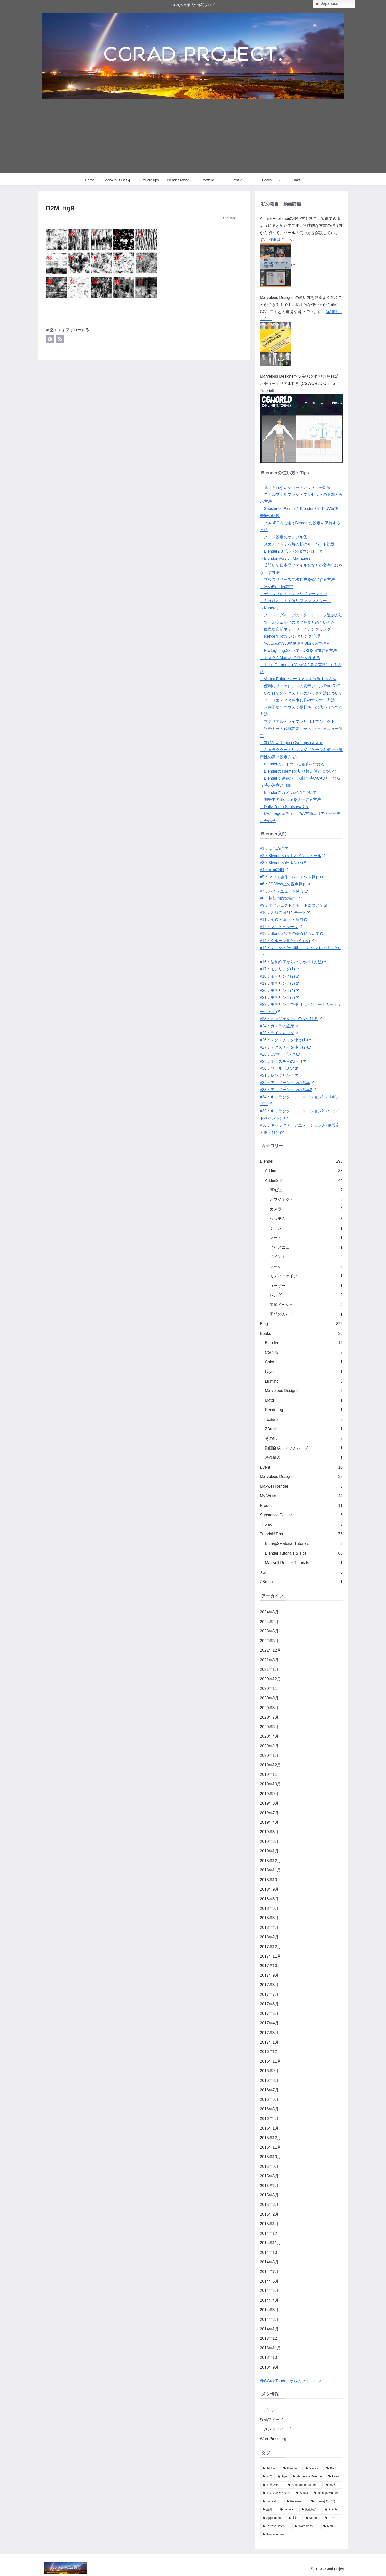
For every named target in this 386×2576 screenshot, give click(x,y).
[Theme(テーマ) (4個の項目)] (325, 2501)
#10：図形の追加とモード (285, 912)
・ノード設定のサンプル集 (283, 537)
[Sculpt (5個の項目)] (302, 2493)
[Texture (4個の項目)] (288, 2509)
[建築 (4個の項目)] (268, 2509)
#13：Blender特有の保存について (291, 934)
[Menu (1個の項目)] (331, 2526)
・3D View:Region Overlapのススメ (291, 743)
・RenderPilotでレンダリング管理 (290, 636)
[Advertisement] (193, 138)
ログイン (268, 2410)
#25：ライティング (279, 1033)
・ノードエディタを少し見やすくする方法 (297, 700)
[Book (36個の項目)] (333, 2468)
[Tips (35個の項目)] (283, 2476)
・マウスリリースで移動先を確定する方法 (297, 579)
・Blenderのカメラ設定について (288, 792)
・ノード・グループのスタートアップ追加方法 (301, 615)
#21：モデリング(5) (279, 997)
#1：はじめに (274, 849)
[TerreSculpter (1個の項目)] (275, 2526)
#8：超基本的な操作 (280, 898)
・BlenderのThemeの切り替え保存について (298, 771)
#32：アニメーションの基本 (287, 1083)
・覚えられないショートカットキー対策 (295, 487)
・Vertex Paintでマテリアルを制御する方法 (298, 679)
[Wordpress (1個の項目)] (306, 2526)
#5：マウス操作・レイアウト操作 (291, 877)
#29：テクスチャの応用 (283, 1061)
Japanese (326, 4)
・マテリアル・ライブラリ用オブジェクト (297, 721)
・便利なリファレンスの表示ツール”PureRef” (300, 686)
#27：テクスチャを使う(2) (285, 1047)
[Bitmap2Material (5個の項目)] (327, 2493)
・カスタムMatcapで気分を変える (290, 658)
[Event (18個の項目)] (334, 2476)
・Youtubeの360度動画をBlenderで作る (295, 643)
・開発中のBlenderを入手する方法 (290, 799)
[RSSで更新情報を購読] (60, 339)
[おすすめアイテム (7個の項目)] (276, 2493)
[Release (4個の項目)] (296, 2501)
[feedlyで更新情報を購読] (50, 339)
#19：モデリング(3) (279, 983)
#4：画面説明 (274, 870)
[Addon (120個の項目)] (270, 2468)
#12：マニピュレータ (281, 927)
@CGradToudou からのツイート (290, 2381)
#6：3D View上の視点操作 (285, 884)
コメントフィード (275, 2429)
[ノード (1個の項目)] (332, 2518)
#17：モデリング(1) (279, 969)
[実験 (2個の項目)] (294, 2518)
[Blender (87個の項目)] (292, 2468)
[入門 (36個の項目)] (267, 2476)
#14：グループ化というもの (287, 941)
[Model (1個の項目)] (313, 2518)
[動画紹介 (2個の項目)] (310, 2509)
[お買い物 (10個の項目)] (272, 2485)
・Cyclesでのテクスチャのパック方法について (301, 693)
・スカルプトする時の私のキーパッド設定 (297, 544)
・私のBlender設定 (276, 587)
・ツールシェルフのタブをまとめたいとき (297, 622)
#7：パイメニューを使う (284, 891)
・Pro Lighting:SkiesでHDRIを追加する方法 (298, 650)
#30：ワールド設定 (279, 1068)
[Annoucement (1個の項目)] (301, 2534)
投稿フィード (272, 2419)
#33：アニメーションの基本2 (288, 1090)
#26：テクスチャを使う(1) (285, 1040)
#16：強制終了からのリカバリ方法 (293, 962)
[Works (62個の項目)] (313, 2468)
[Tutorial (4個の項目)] (271, 2501)
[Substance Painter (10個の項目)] (304, 2485)
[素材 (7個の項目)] (333, 2485)
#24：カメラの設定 (279, 1026)
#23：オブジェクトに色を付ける (291, 1019)
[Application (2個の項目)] (272, 2518)
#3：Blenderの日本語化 (283, 863)
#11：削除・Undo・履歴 (283, 919)
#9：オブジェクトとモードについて (293, 905)
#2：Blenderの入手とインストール (292, 856)
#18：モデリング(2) (279, 976)
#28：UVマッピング (280, 1054)
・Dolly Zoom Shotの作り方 (284, 807)
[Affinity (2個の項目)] (332, 2509)
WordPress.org (273, 2439)
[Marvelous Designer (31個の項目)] (307, 2476)
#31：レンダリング (279, 1075)
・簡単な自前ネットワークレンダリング (295, 629)
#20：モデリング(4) (279, 990)
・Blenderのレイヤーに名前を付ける (292, 764)
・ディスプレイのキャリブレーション (293, 594)
